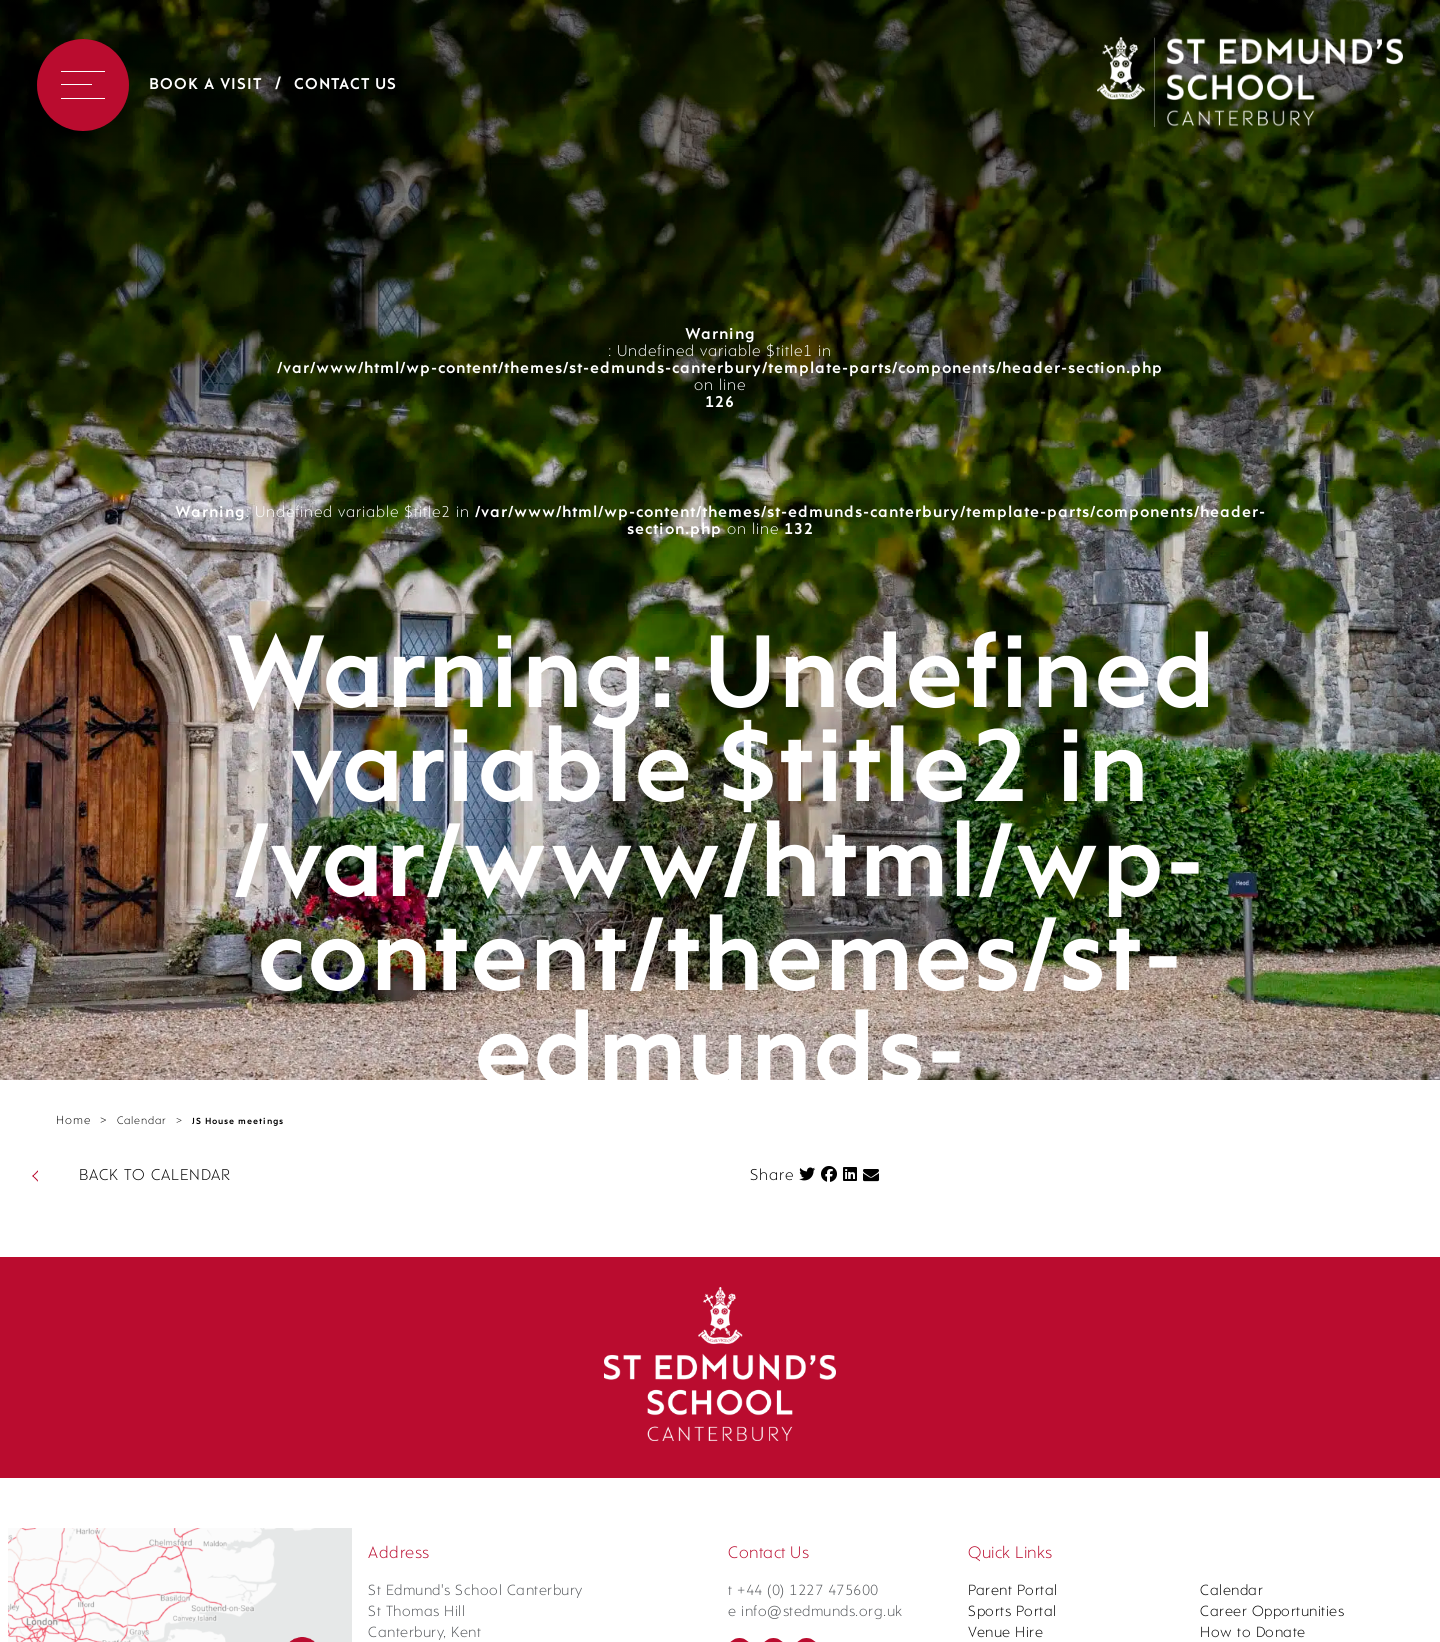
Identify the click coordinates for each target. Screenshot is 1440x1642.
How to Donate (1253, 1633)
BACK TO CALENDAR (155, 1176)
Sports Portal (1012, 1612)
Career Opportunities (1272, 1612)
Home (73, 1121)
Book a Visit (205, 85)
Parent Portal (1013, 1591)
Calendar (142, 1121)
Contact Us (345, 85)
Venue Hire (1005, 1633)
